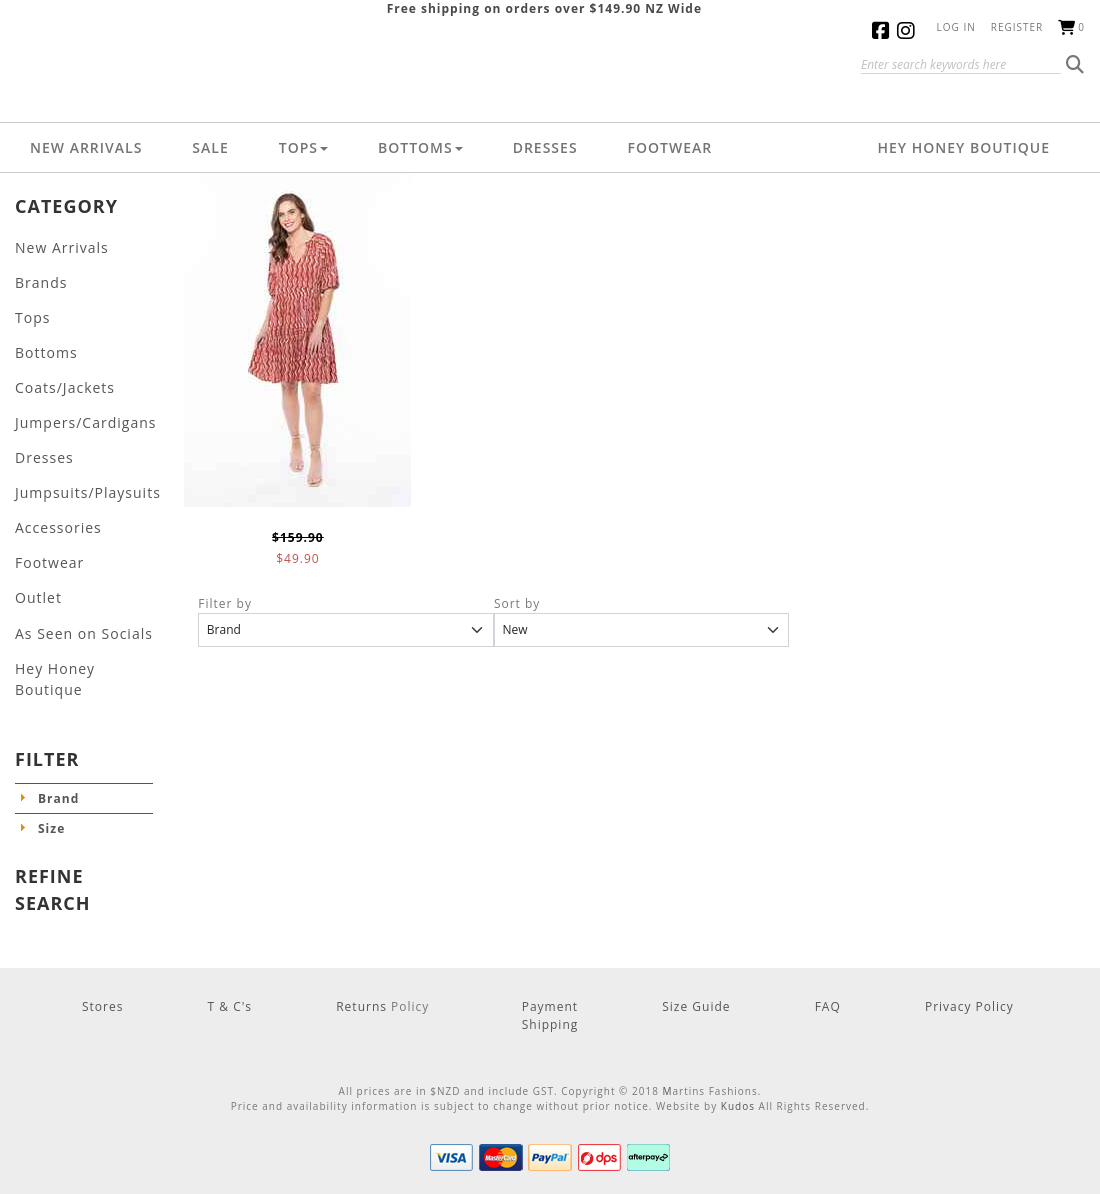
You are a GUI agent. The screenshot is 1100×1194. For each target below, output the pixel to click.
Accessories (53, 501)
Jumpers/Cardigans (77, 405)
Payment (550, 945)
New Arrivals (86, 147)
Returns (363, 945)
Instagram (909, 30)
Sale (210, 147)
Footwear (670, 147)
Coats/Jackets (59, 373)
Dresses (545, 147)
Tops (303, 147)
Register (1017, 27)
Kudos (738, 1045)
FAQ (828, 945)
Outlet (35, 565)
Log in (956, 27)
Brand (58, 737)
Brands (38, 277)
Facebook (884, 30)
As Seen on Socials (75, 597)
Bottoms (420, 147)
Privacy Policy (969, 945)
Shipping (550, 963)
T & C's (230, 945)
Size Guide (696, 945)
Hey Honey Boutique (963, 147)
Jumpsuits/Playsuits (79, 469)
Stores (102, 945)
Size (51, 767)
